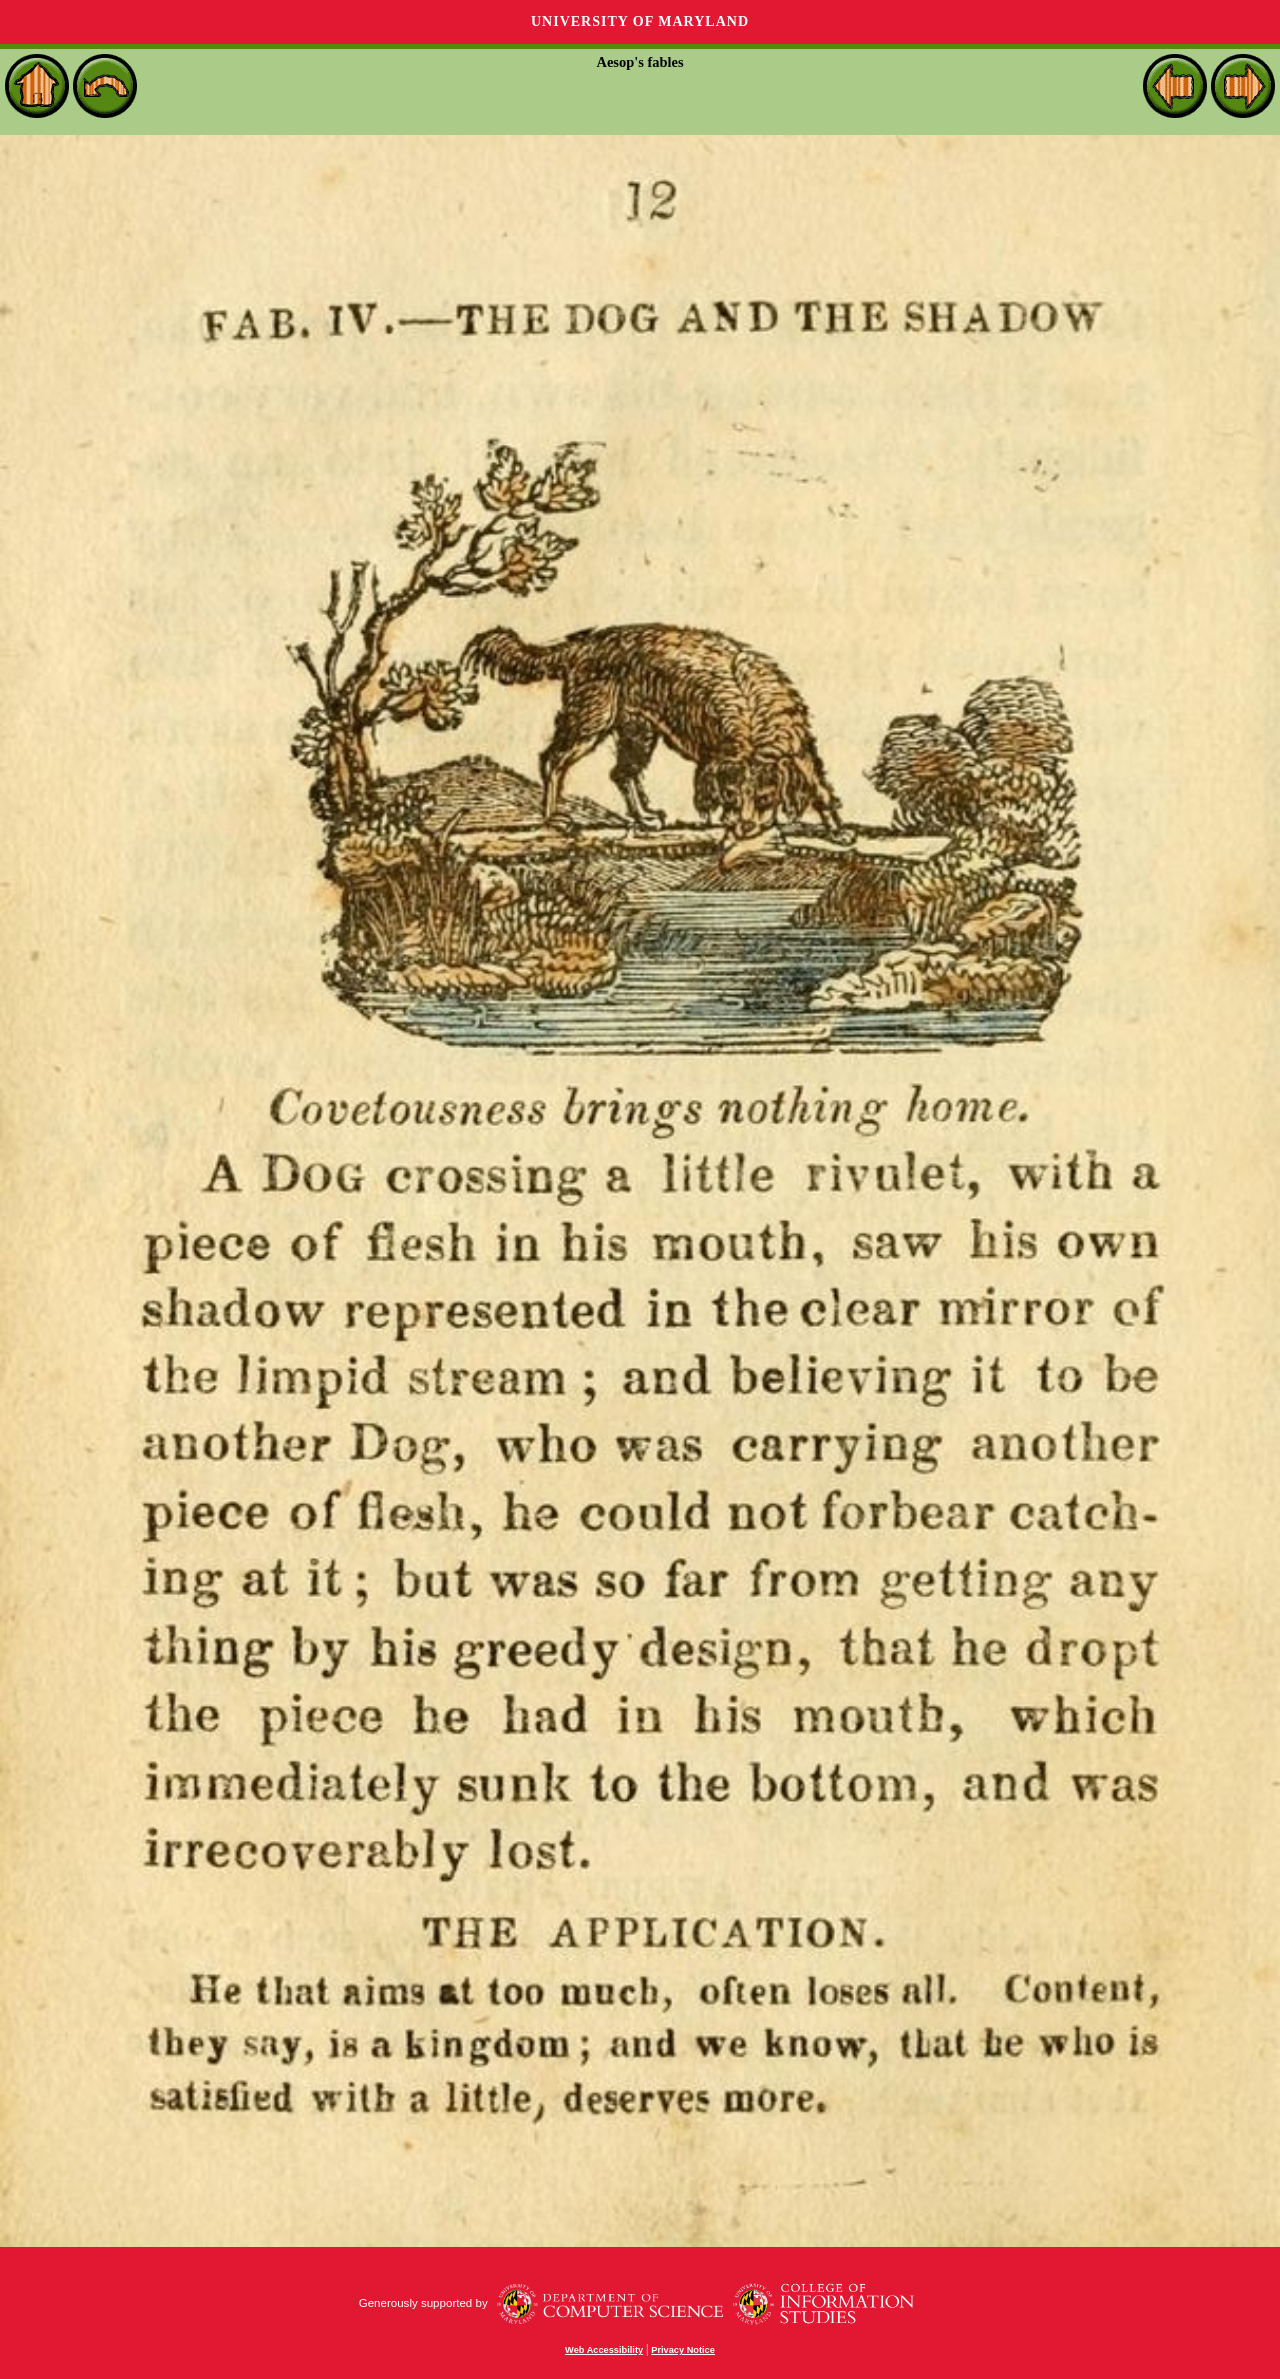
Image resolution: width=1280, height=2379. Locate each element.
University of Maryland (640, 21)
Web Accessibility (604, 2350)
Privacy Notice (683, 2350)
